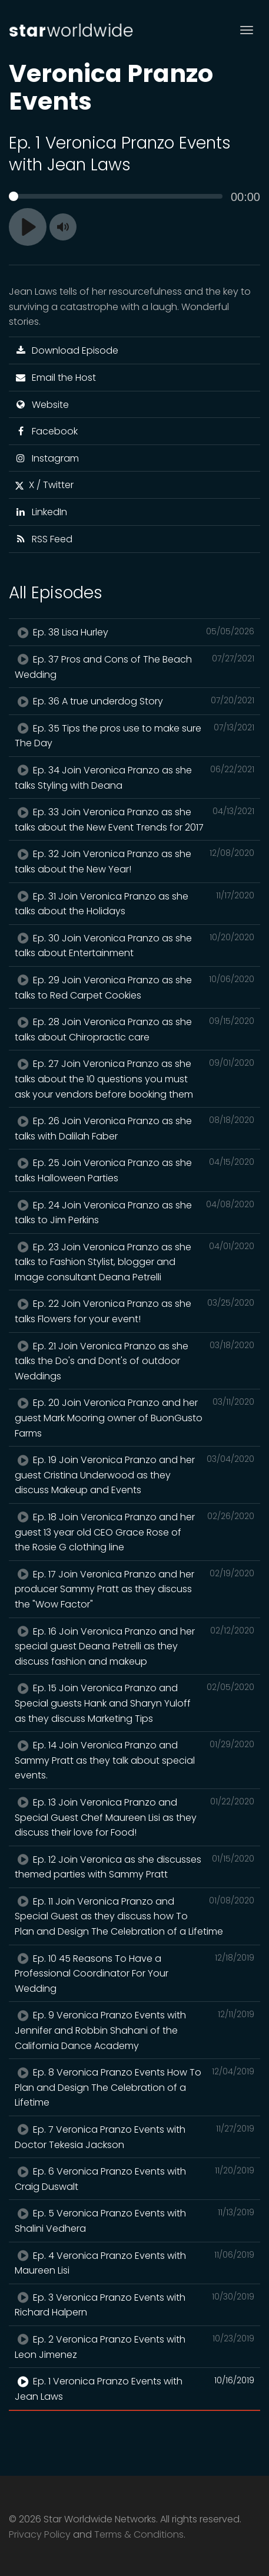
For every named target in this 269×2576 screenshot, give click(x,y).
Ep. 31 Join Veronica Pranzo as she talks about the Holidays (134, 903)
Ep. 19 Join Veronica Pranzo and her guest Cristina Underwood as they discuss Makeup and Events (134, 1474)
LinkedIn (41, 512)
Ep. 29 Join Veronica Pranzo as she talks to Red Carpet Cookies (134, 987)
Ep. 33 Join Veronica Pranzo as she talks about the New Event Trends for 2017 (134, 819)
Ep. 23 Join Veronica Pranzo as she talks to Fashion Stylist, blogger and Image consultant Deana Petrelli (134, 1262)
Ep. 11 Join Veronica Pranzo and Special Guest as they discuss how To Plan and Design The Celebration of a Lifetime (134, 1916)
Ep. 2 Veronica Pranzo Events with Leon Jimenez (134, 2346)
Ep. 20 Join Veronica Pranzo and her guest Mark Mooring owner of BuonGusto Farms (134, 1417)
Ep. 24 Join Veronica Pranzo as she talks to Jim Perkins (134, 1212)
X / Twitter (44, 485)
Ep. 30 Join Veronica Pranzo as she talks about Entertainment (134, 945)
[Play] (28, 227)
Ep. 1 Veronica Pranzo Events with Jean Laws (134, 2388)
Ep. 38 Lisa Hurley (134, 632)
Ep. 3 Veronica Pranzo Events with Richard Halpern (134, 2305)
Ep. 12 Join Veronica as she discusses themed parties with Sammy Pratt (134, 1867)
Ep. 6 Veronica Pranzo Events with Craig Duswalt (134, 2178)
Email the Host (55, 377)
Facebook (46, 431)
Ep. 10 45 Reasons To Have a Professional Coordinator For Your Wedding (134, 1973)
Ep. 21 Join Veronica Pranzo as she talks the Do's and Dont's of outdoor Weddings (134, 1361)
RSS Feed (43, 539)
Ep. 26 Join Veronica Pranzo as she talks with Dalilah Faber (134, 1128)
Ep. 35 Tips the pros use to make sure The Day (134, 735)
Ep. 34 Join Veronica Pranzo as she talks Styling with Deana (134, 777)
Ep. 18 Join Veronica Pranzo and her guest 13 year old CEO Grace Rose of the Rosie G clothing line (134, 1532)
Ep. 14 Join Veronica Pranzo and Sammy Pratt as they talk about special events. (134, 1760)
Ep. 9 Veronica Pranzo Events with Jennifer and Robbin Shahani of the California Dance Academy (134, 2030)
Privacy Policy (40, 2534)
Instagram (47, 458)
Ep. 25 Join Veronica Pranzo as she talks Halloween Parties (134, 1170)
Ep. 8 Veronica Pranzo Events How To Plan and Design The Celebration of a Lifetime (134, 2087)
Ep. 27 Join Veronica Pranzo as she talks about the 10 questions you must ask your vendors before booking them (134, 1078)
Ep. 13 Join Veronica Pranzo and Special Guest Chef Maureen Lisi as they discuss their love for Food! (134, 1817)
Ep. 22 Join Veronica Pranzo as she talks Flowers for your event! (134, 1311)
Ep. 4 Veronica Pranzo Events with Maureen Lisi (134, 2263)
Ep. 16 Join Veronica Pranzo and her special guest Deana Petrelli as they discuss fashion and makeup (134, 1646)
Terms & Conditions (139, 2534)
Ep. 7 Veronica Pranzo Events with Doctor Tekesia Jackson (134, 2137)
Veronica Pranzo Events (111, 87)
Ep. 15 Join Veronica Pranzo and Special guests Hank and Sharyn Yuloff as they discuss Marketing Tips (134, 1703)
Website (42, 404)
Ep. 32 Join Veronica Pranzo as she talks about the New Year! (134, 861)
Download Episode (66, 350)
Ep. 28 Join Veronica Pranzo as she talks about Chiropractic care (134, 1029)
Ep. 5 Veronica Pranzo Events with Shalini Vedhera (134, 2220)
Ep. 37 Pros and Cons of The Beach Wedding (134, 666)
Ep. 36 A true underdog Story (134, 701)
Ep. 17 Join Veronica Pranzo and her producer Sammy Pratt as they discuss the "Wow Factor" (134, 1589)
